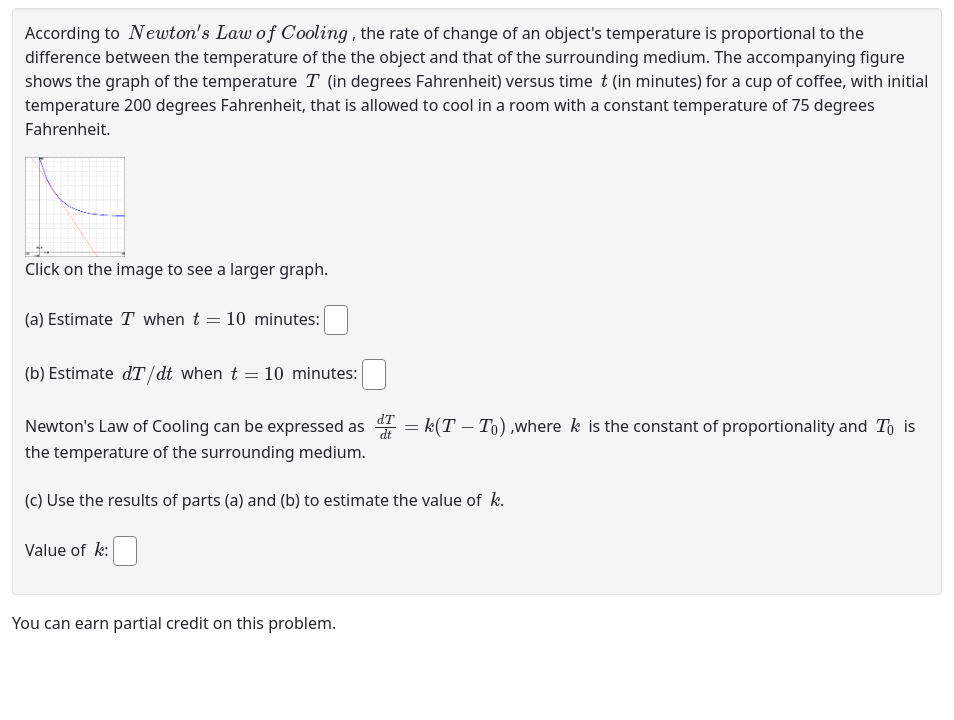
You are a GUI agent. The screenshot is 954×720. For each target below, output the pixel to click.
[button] (75, 207)
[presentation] (238, 31)
